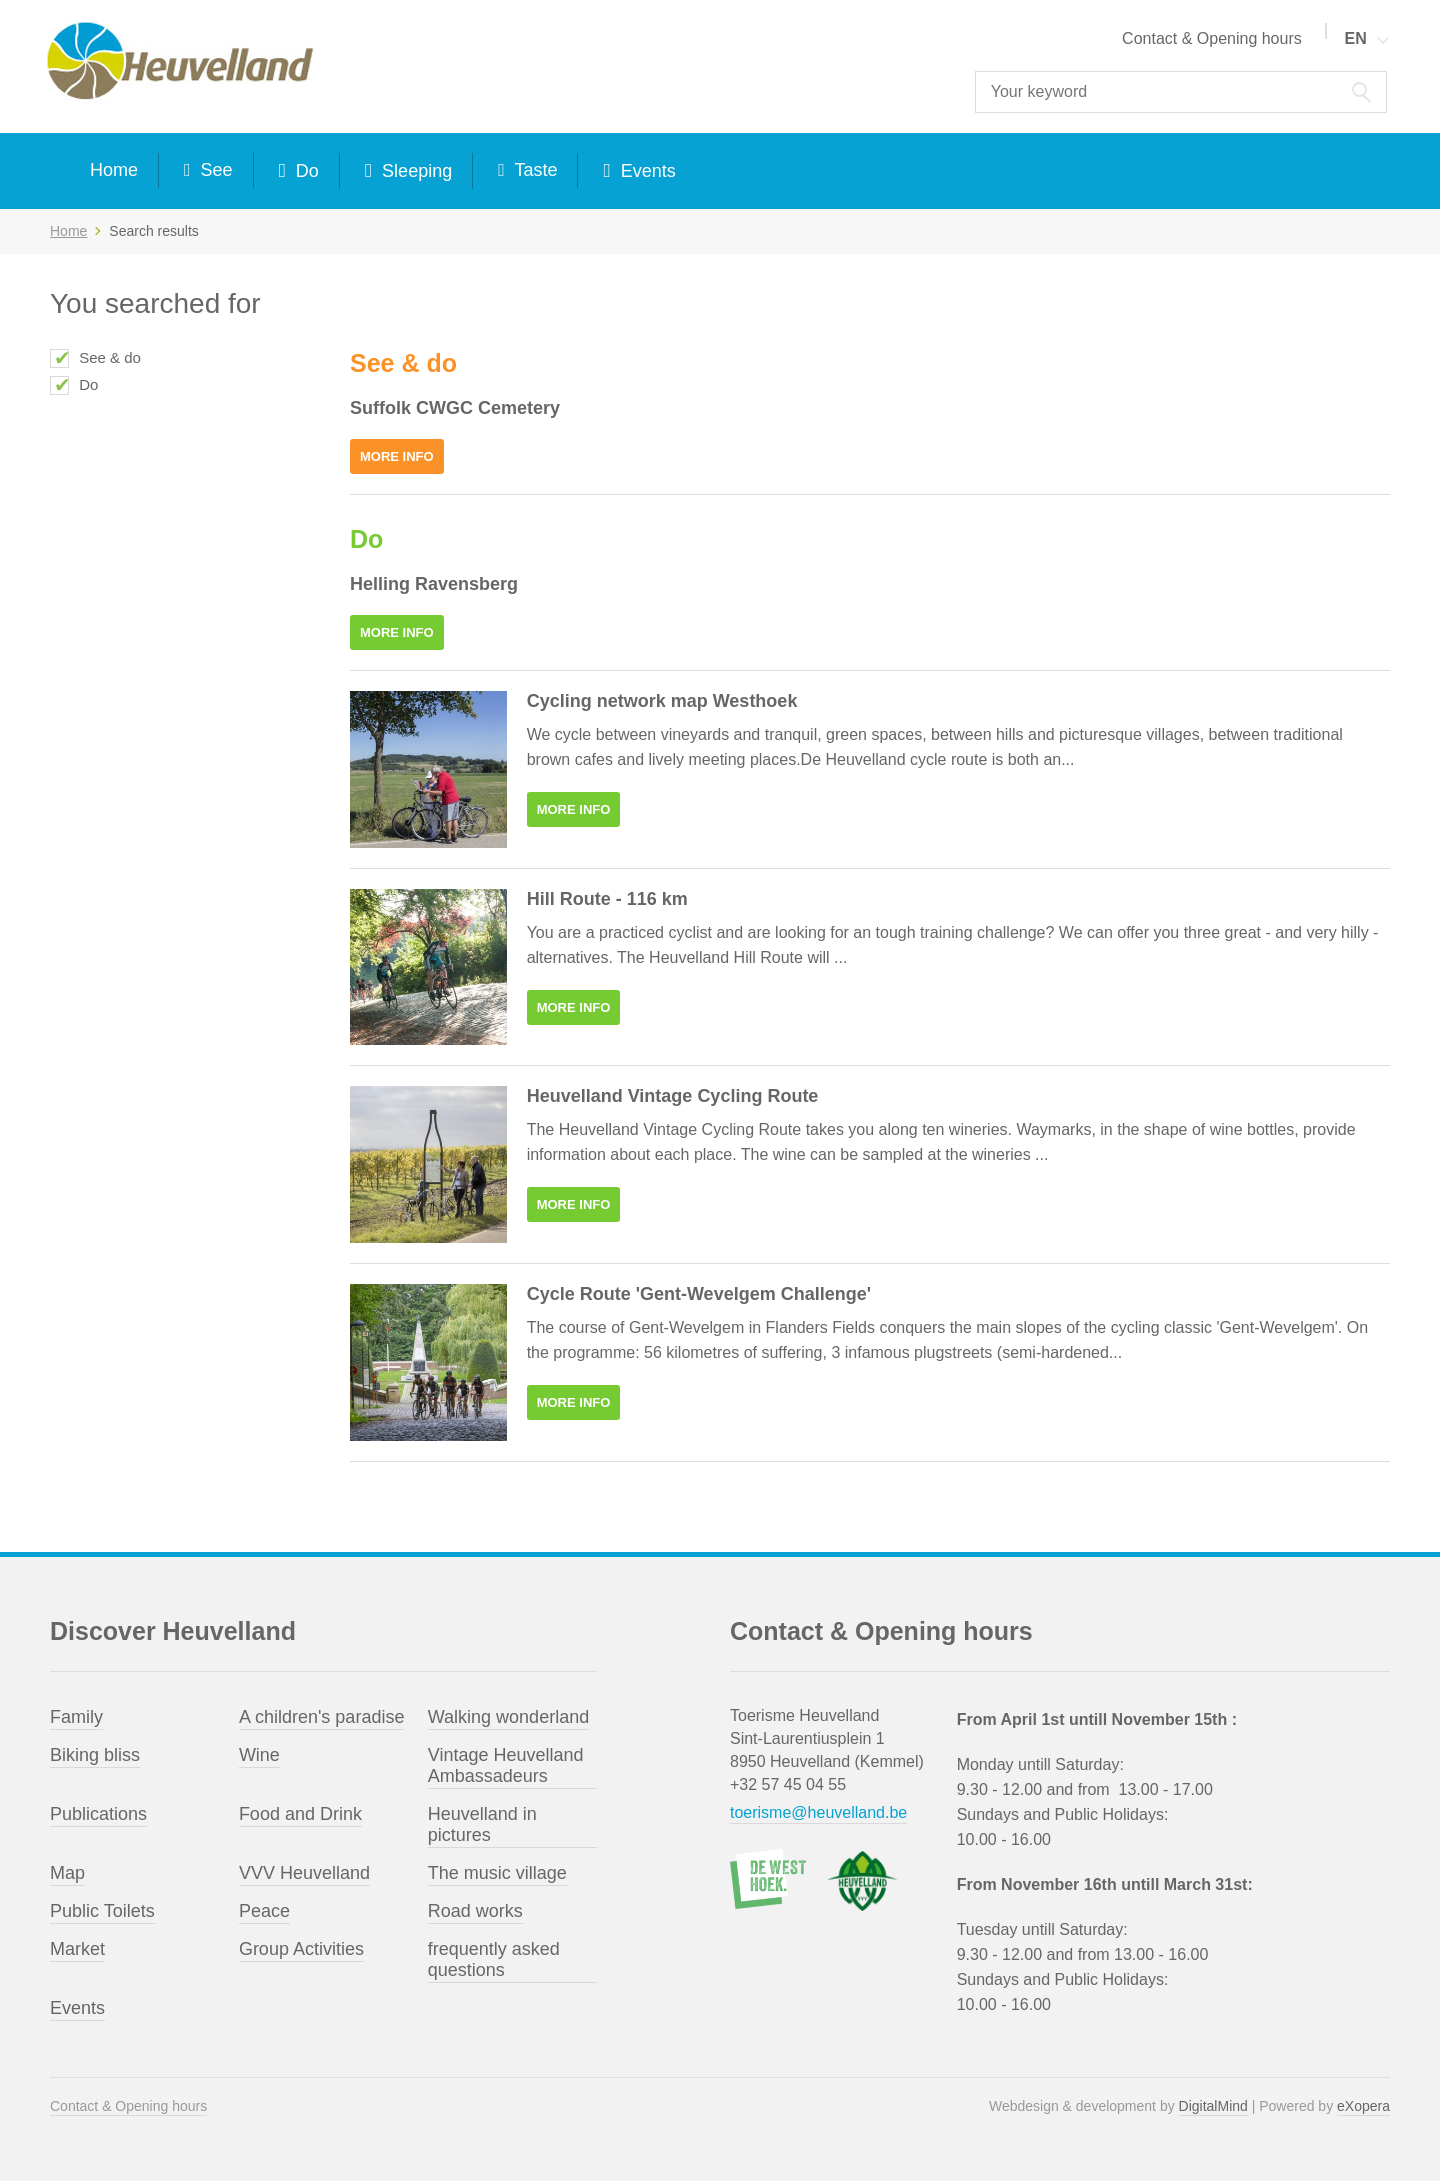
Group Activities (301, 1949)
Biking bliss (95, 1755)
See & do (110, 357)
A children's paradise (322, 1717)
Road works (475, 1911)
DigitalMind (1213, 2106)
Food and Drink (300, 1814)
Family (76, 1717)
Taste (534, 170)
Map (67, 1873)
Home (114, 170)
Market (77, 1949)
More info (397, 456)
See (214, 170)
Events (646, 171)
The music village (497, 1873)
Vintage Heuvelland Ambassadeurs (506, 1765)
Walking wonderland (508, 1717)
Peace (264, 1911)
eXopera (1363, 2106)
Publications (98, 1814)
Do (305, 171)
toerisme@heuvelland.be (818, 1812)
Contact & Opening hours (1212, 38)
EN (1356, 38)
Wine (259, 1755)
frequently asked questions (494, 1959)
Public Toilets (102, 1911)
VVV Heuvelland (304, 1873)
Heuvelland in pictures (482, 1824)
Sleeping (414, 171)
